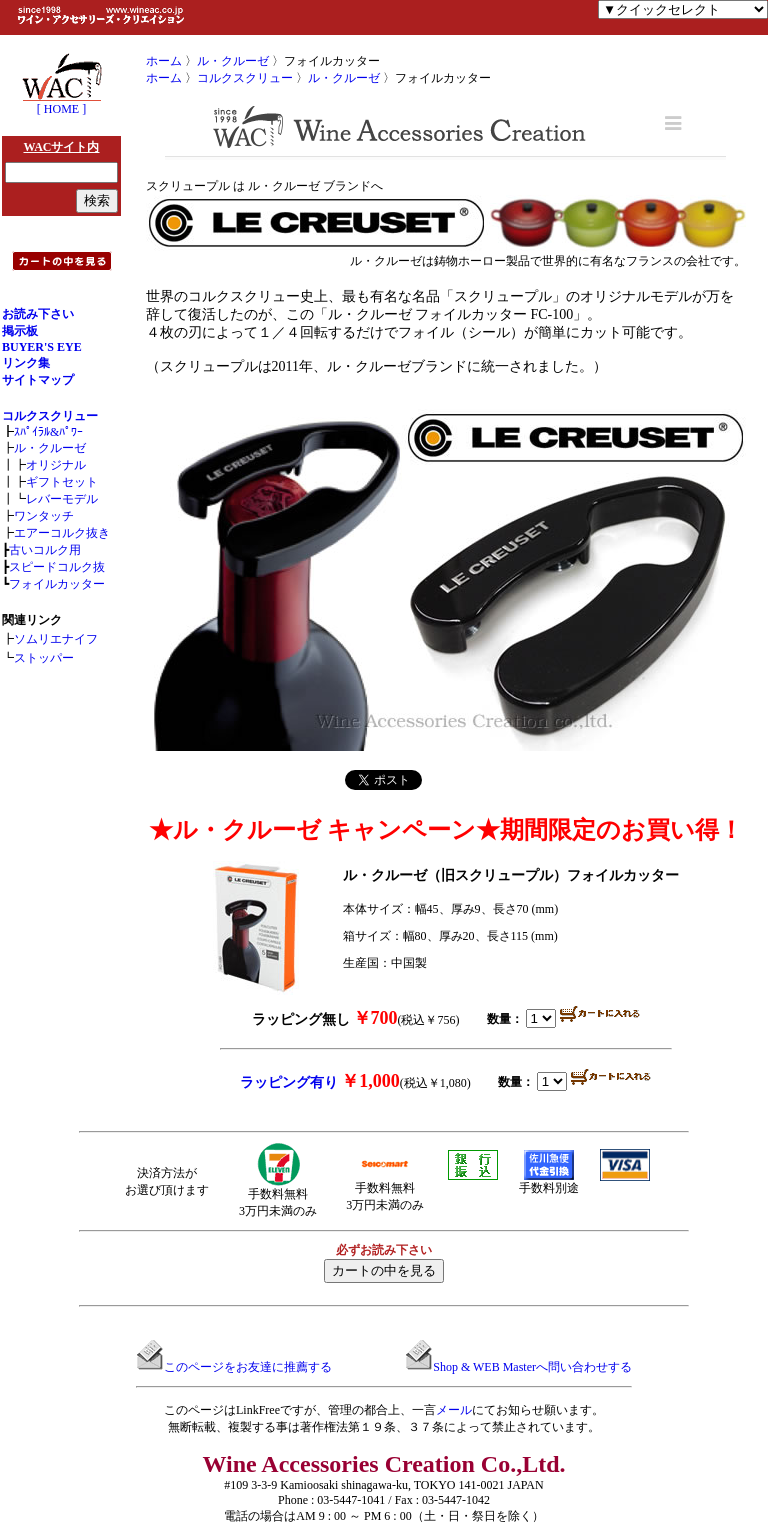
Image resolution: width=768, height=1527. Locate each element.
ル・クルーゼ (50, 448)
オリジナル (56, 465)
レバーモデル (62, 499)
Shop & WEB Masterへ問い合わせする (532, 1367)
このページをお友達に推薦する (248, 1367)
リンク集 (26, 363)
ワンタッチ (44, 516)
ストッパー (44, 658)
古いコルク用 (45, 550)
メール (454, 1410)
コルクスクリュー (50, 416)
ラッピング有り (289, 1082)
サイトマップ (38, 380)
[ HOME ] (62, 103)
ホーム (164, 61)
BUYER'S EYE (42, 347)
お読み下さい (38, 314)
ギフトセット (62, 482)
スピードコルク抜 (57, 567)
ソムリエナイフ (56, 639)
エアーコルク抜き (62, 533)
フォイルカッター (57, 584)
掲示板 (20, 331)
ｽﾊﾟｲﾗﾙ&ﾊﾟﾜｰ (48, 432)
